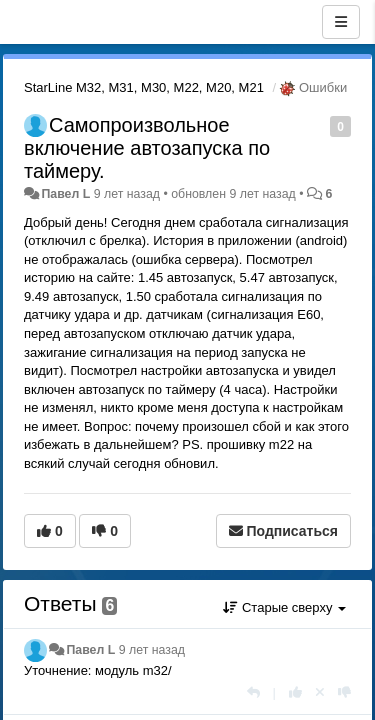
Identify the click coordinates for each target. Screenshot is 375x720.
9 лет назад (152, 650)
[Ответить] (253, 692)
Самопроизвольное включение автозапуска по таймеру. (147, 148)
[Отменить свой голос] (320, 692)
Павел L (65, 194)
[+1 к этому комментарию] (295, 692)
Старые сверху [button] (284, 607)
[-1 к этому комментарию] (344, 692)
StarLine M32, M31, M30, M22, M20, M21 (144, 87)
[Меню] (341, 22)
